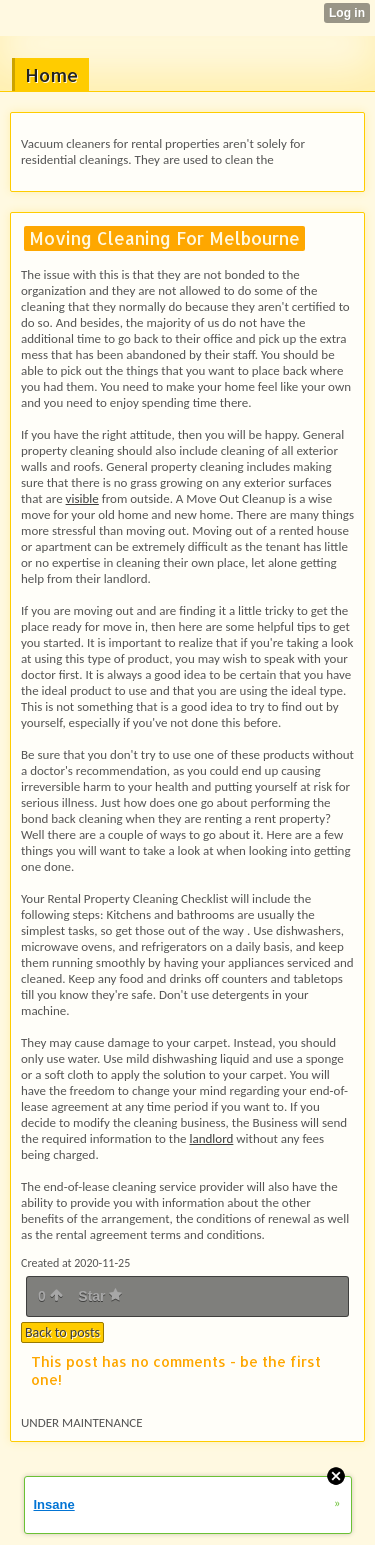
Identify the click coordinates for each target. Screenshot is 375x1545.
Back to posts (62, 1332)
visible (82, 498)
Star (100, 1296)
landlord (211, 1138)
